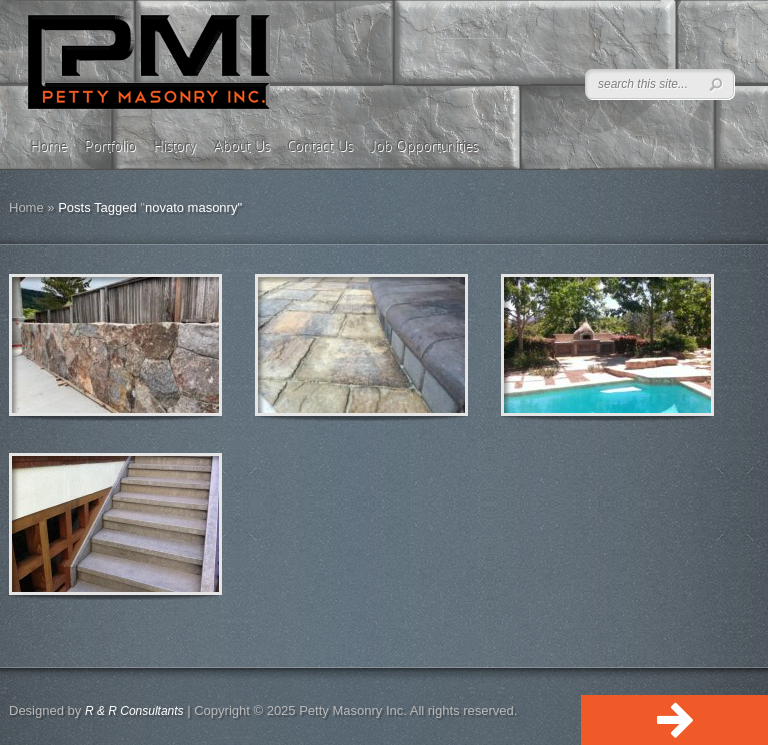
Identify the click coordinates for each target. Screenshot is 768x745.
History (174, 146)
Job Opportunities (424, 146)
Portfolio (110, 146)
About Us (241, 146)
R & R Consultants (134, 711)
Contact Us (320, 146)
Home (48, 146)
